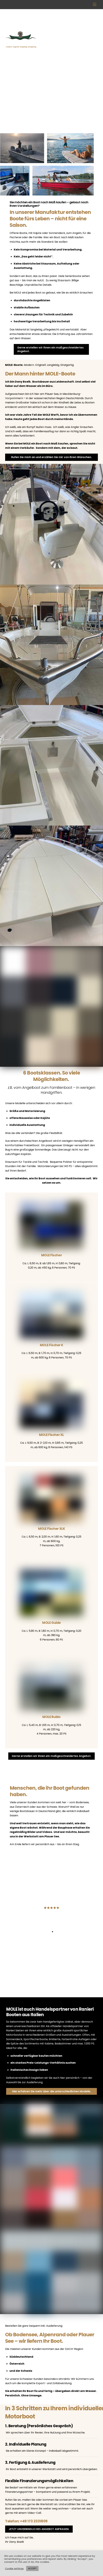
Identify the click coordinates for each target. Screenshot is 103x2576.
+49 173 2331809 (34, 2521)
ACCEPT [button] (32, 2568)
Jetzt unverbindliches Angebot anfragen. (39, 2529)
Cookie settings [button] (14, 2568)
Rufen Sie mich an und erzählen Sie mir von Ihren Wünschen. (51, 457)
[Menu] (94, 4)
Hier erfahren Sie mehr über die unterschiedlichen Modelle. (51, 2091)
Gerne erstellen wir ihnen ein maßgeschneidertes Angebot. (50, 349)
